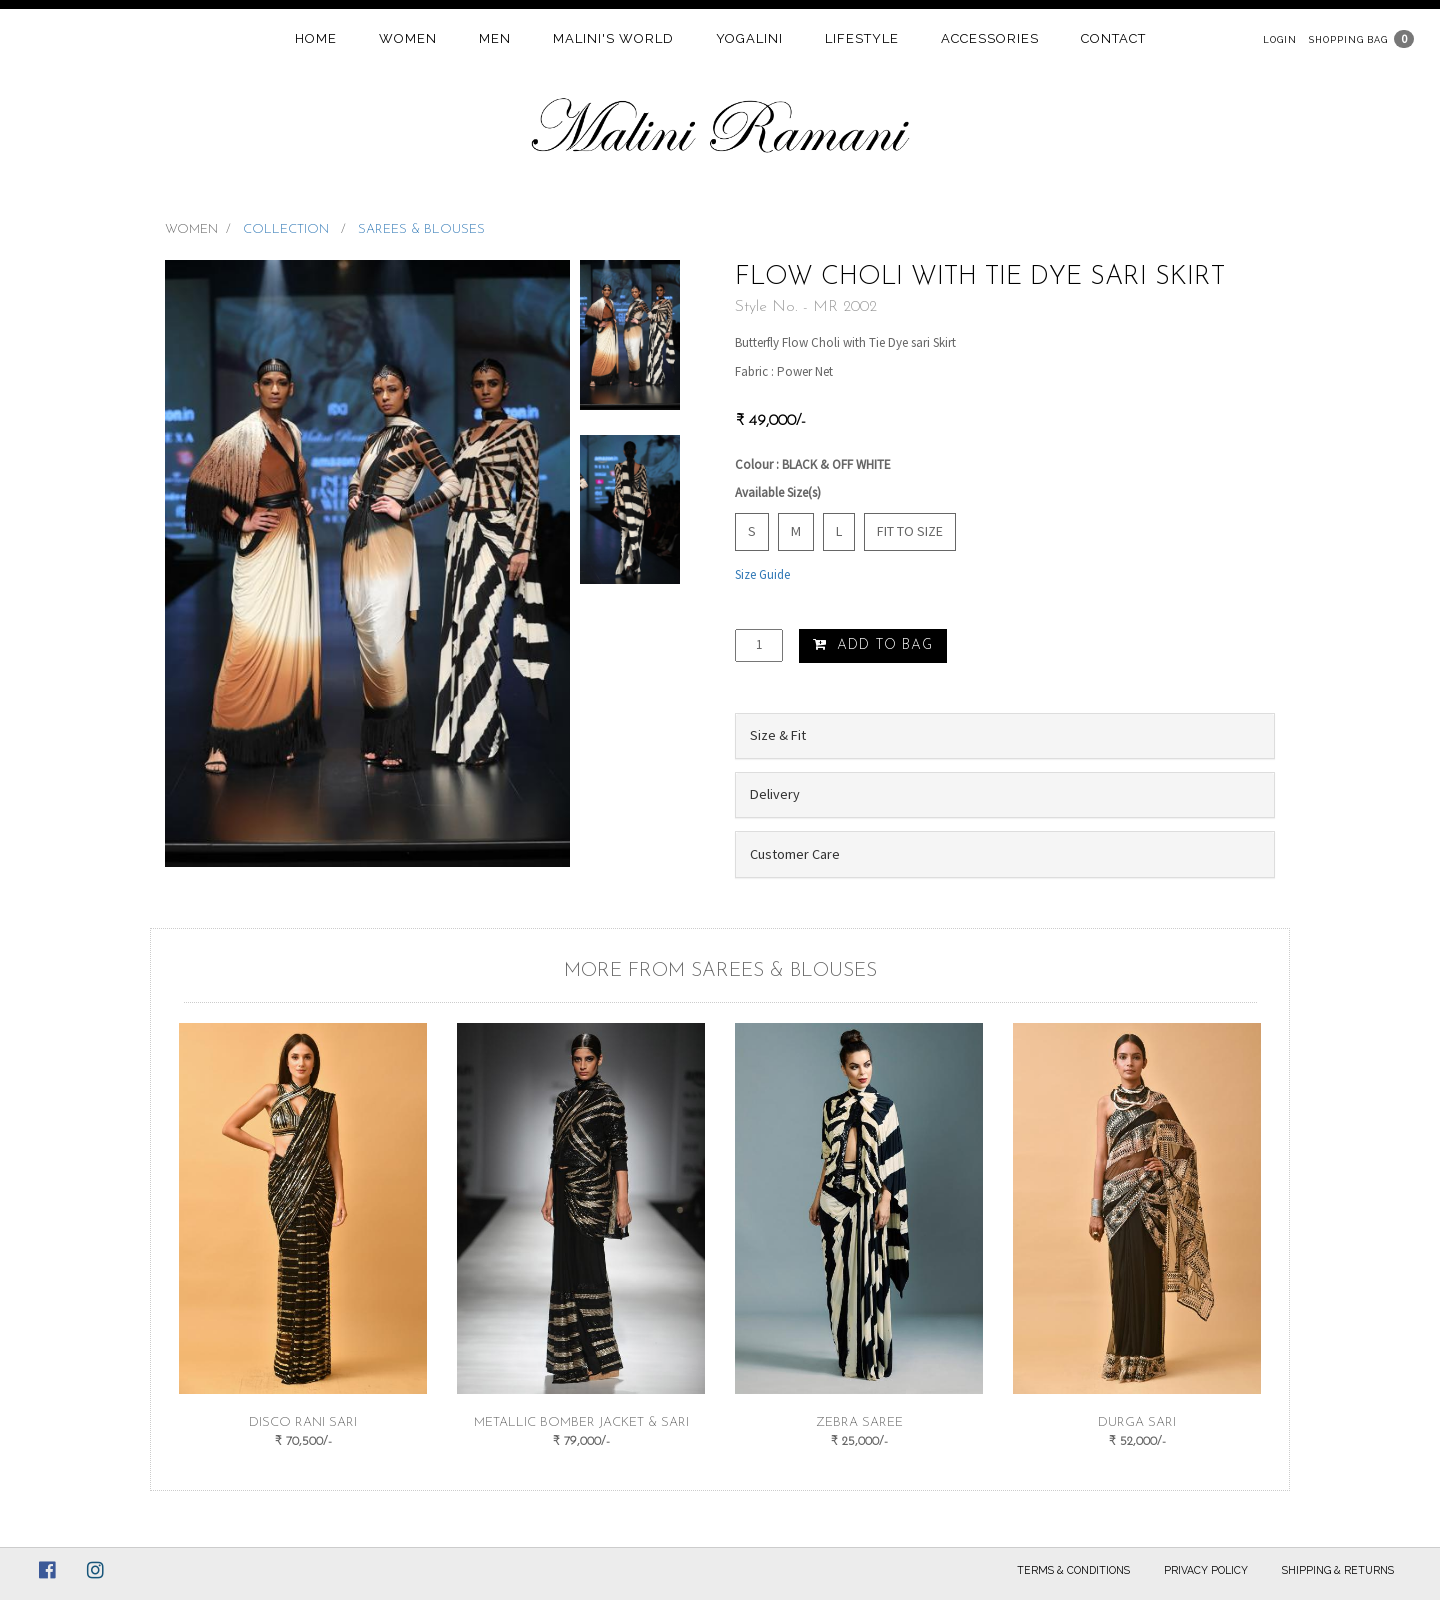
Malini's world (613, 38)
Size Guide (762, 574)
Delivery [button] (775, 794)
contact (1113, 38)
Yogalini (749, 38)
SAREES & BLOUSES (421, 229)
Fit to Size (910, 531)
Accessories (990, 38)
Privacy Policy (1206, 1570)
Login (1280, 39)
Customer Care (795, 854)
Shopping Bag (1348, 39)
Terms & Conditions (1073, 1570)
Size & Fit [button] (778, 735)
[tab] (1005, 736)
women (408, 38)
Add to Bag (873, 645)
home (316, 38)
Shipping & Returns (1338, 1570)
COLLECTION (288, 229)
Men (495, 38)
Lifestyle (862, 38)
